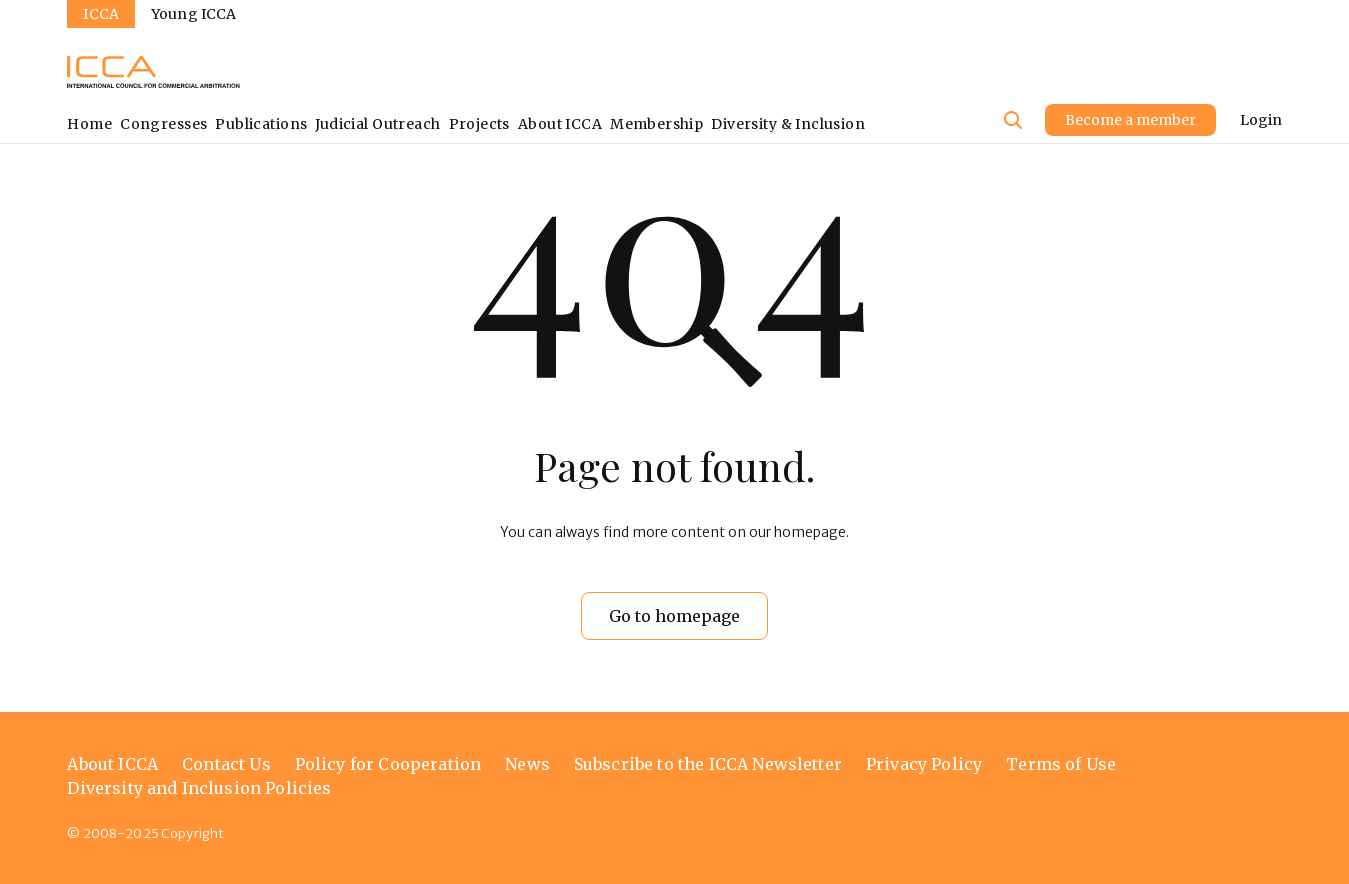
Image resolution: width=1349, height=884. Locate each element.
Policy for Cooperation (388, 764)
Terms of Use (1061, 764)
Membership (656, 124)
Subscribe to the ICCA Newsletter (708, 764)
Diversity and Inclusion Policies (199, 788)
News (527, 764)
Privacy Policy (924, 764)
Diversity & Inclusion (788, 124)
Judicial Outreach (377, 124)
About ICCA (560, 124)
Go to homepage (674, 616)
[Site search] (1013, 120)
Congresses (163, 124)
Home (89, 124)
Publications (261, 124)
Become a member (1130, 120)
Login (1261, 120)
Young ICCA (193, 14)
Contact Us (226, 764)
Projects (479, 124)
